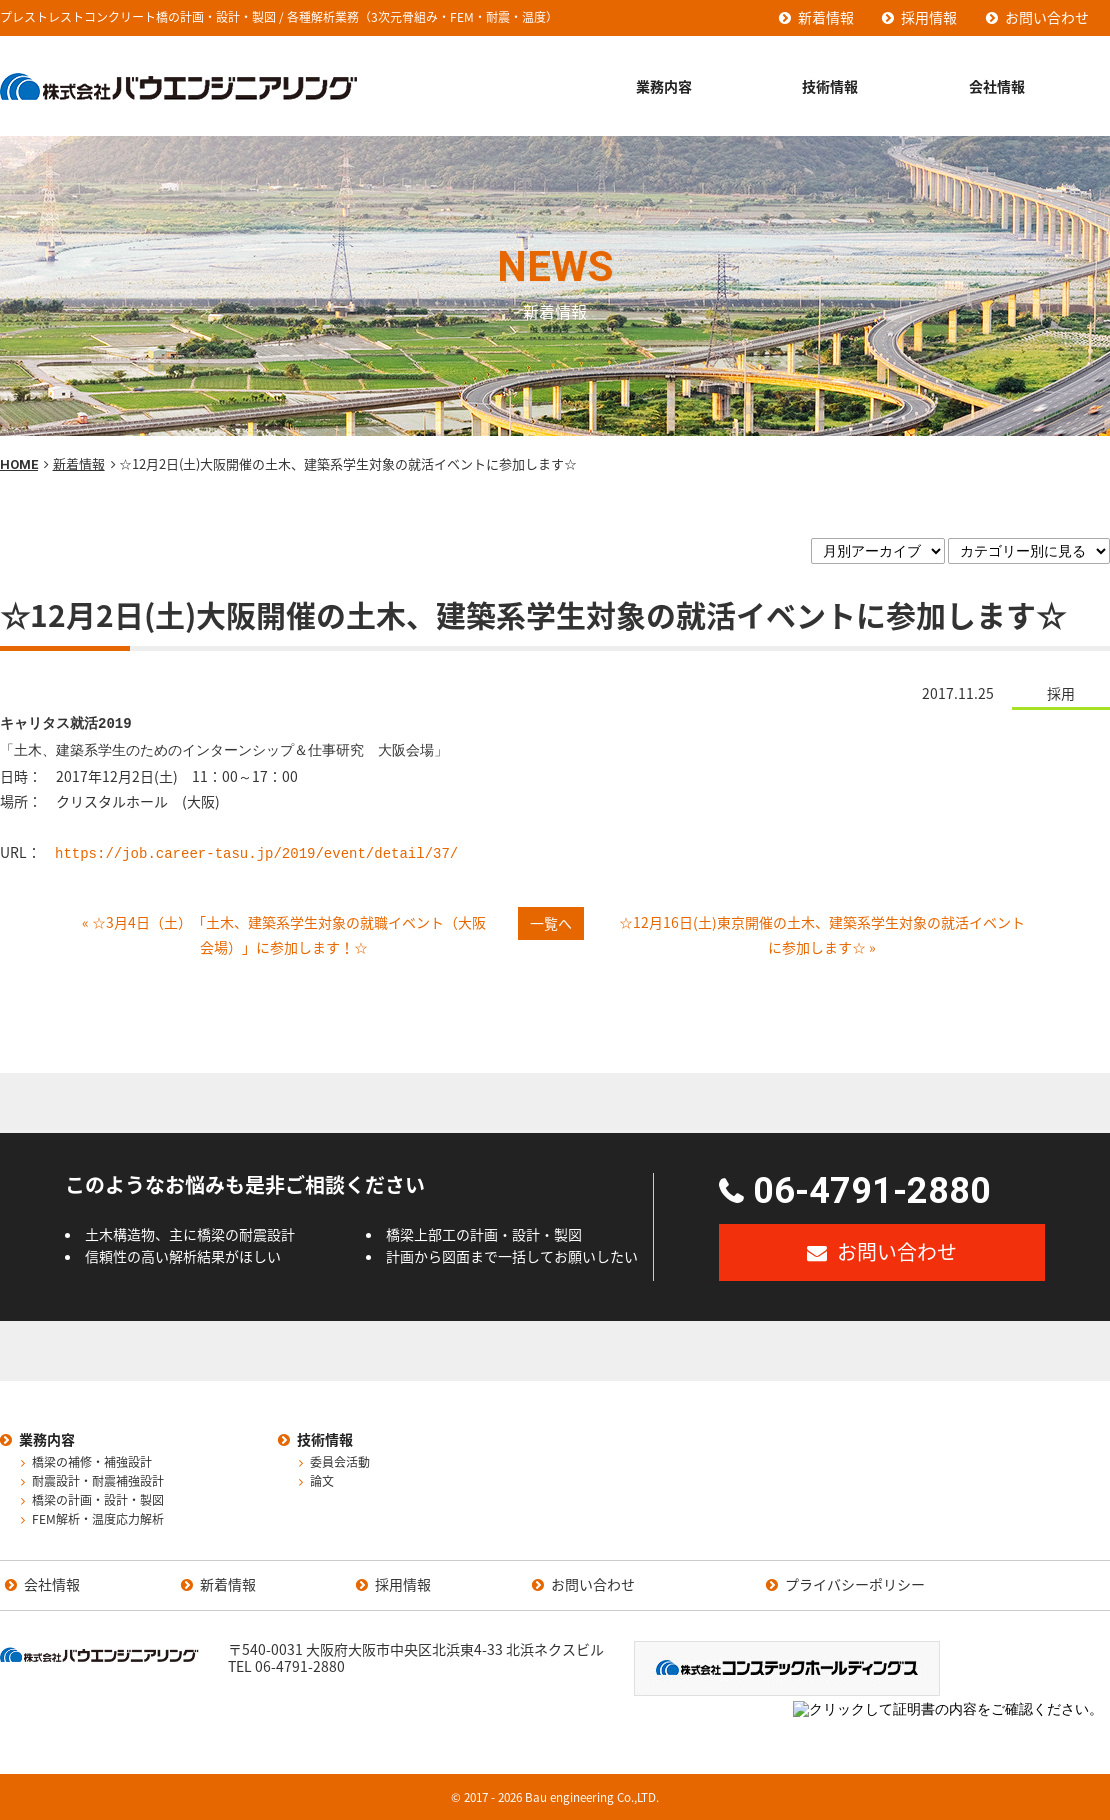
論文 (322, 1482)
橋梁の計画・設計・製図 (98, 1501)
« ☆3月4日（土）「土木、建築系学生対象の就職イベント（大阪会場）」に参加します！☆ (284, 934)
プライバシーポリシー (855, 1585)
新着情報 (826, 17)
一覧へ (551, 923)
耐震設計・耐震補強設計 (98, 1482)
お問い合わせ (1047, 17)
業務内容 (664, 86)
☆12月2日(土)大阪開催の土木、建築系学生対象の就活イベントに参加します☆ (533, 614)
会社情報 (997, 86)
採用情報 (929, 17)
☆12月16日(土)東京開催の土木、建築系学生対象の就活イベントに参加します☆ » (822, 934)
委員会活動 (340, 1463)
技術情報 (830, 86)
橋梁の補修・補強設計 (92, 1463)
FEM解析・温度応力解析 (98, 1520)
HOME (19, 464)
